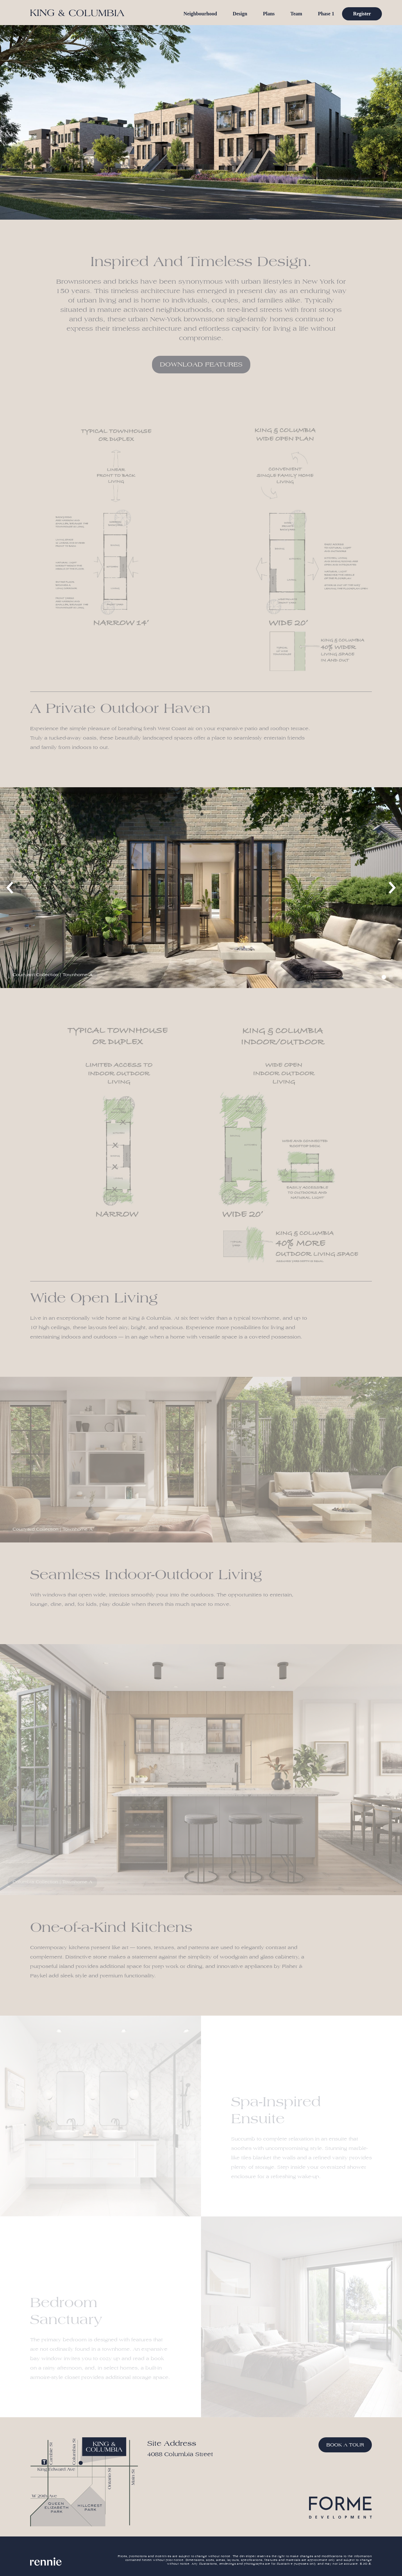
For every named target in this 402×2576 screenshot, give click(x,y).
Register (362, 13)
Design (240, 13)
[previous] (11, 887)
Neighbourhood (200, 13)
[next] (391, 887)
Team (296, 13)
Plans (268, 13)
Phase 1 (326, 13)
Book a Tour (345, 2445)
